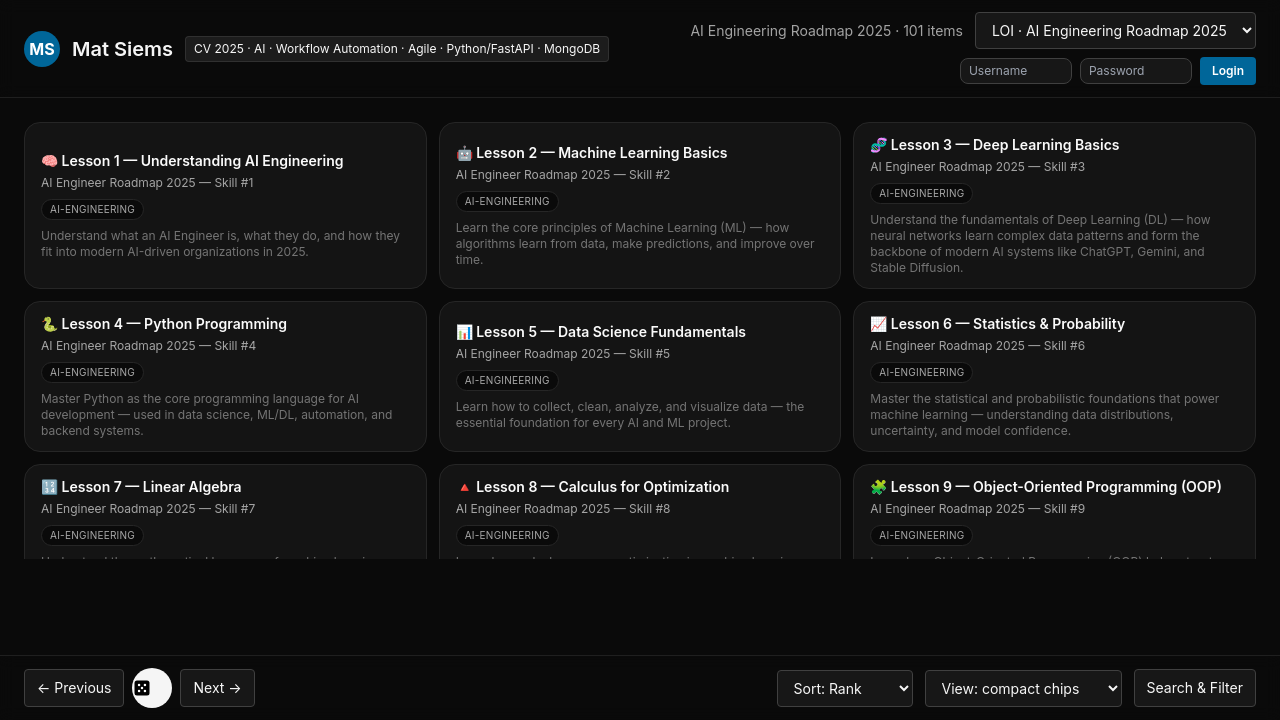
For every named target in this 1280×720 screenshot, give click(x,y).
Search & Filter (1195, 687)
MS (41, 49)
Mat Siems (122, 49)
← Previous (74, 687)
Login (1228, 70)
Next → (217, 687)
